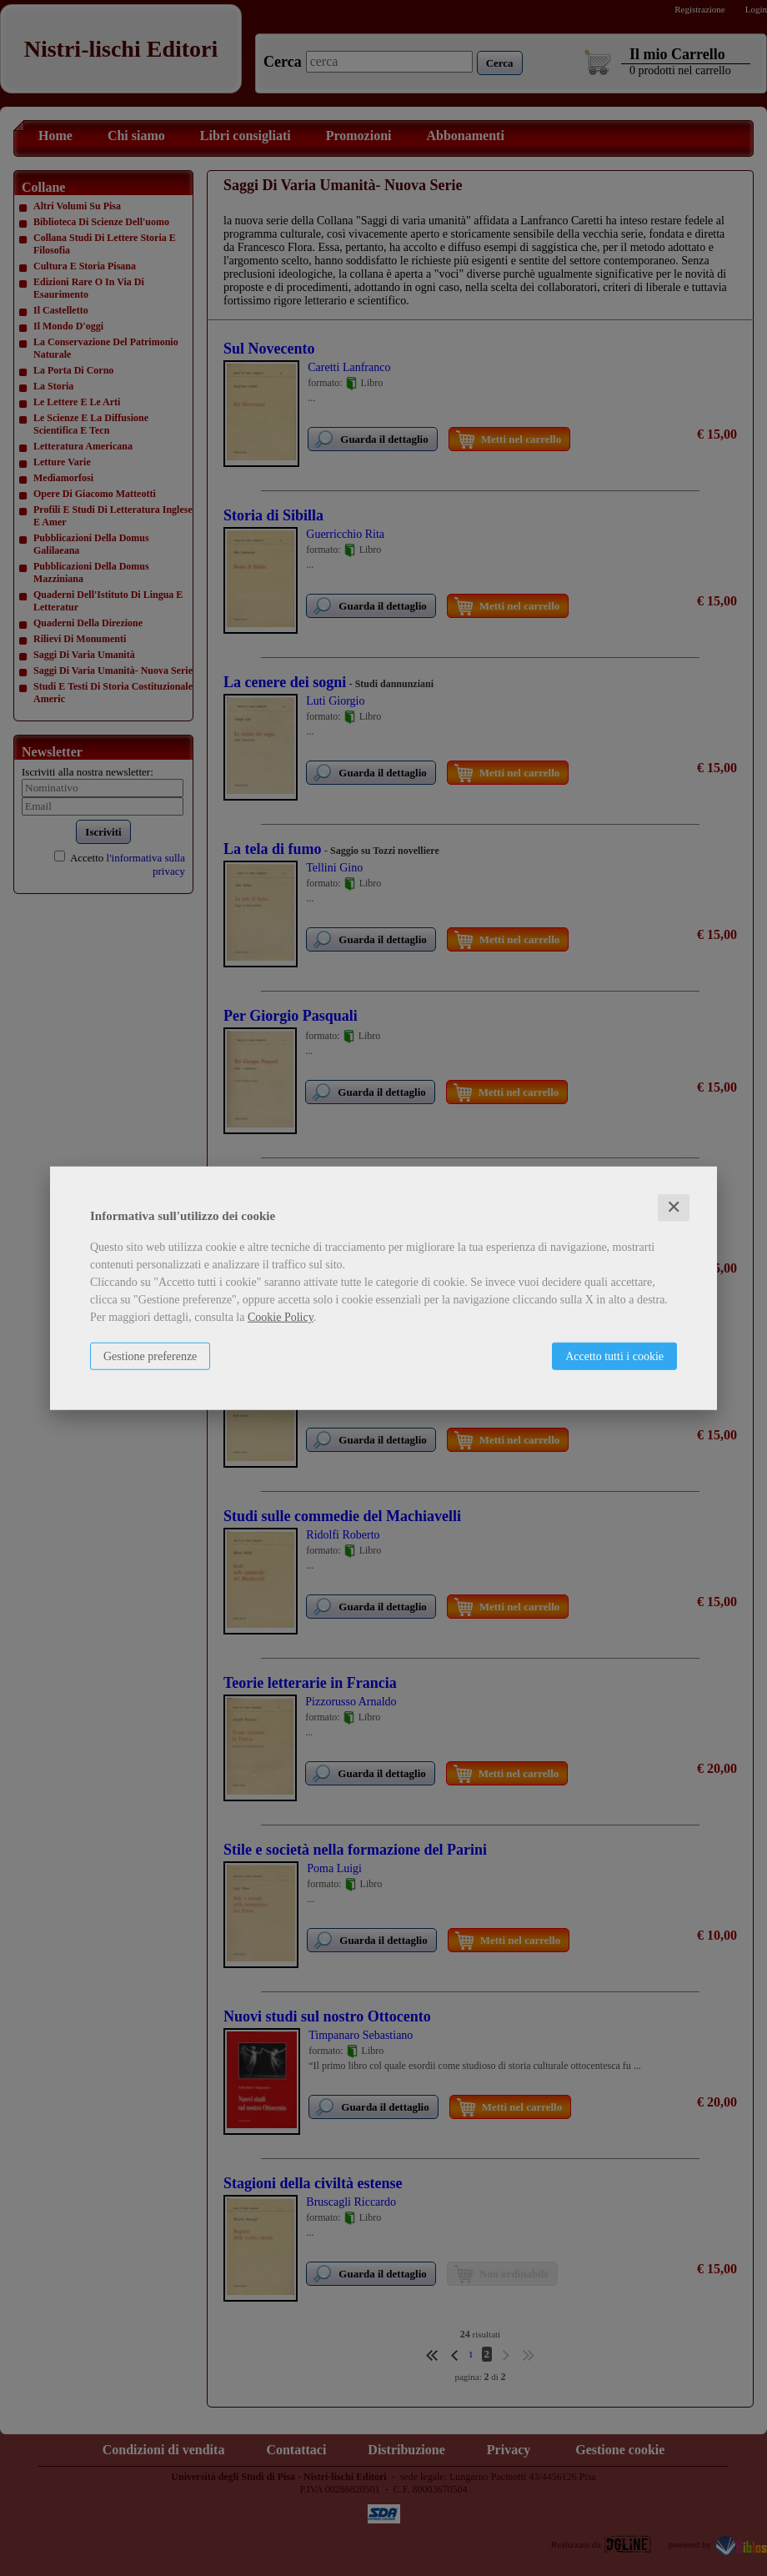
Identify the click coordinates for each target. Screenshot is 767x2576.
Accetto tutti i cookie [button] (614, 1356)
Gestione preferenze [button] (150, 1356)
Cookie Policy (280, 1317)
